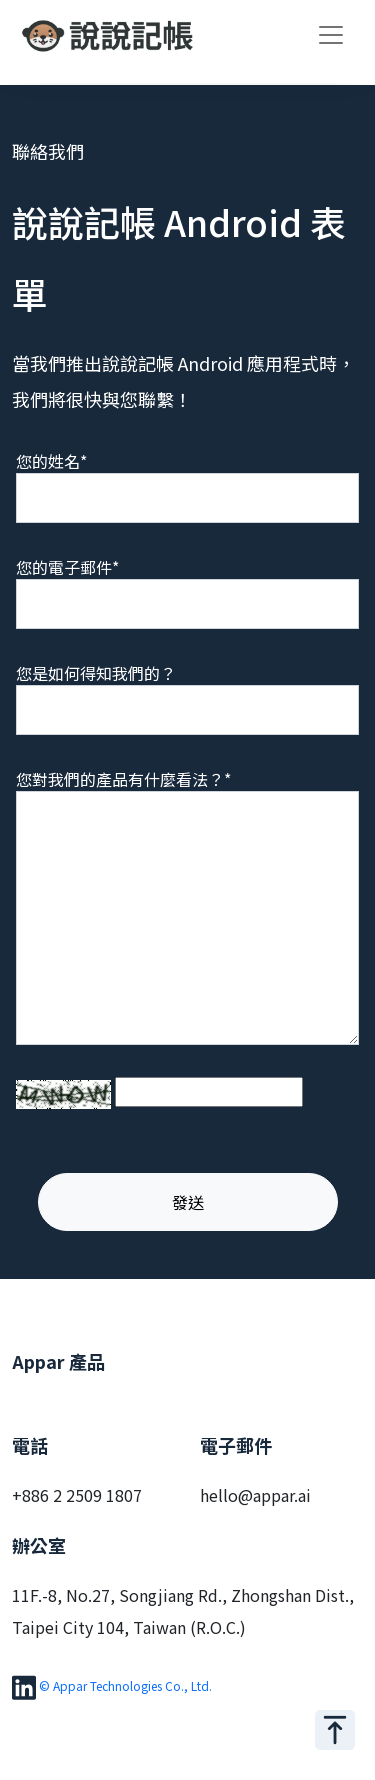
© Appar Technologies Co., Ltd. (125, 1685)
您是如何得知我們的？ (96, 673)
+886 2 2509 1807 (77, 1495)
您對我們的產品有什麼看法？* (123, 779)
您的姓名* (51, 461)
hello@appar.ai (255, 1495)
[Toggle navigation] (331, 35)
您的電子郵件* (67, 567)
